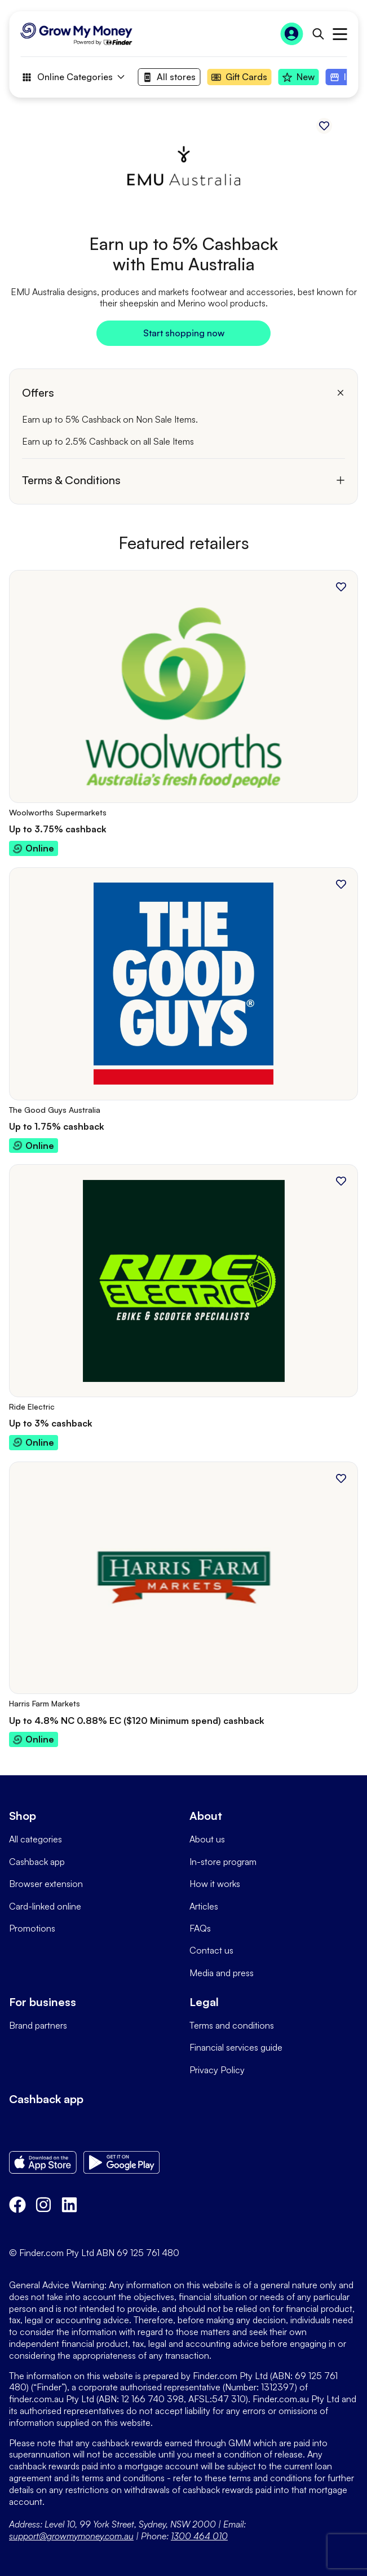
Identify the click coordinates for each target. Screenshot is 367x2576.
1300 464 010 (199, 2536)
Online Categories (72, 77)
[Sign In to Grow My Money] (291, 34)
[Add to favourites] (324, 126)
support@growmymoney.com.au (71, 2536)
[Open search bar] (318, 34)
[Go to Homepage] (76, 34)
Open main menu (340, 34)
